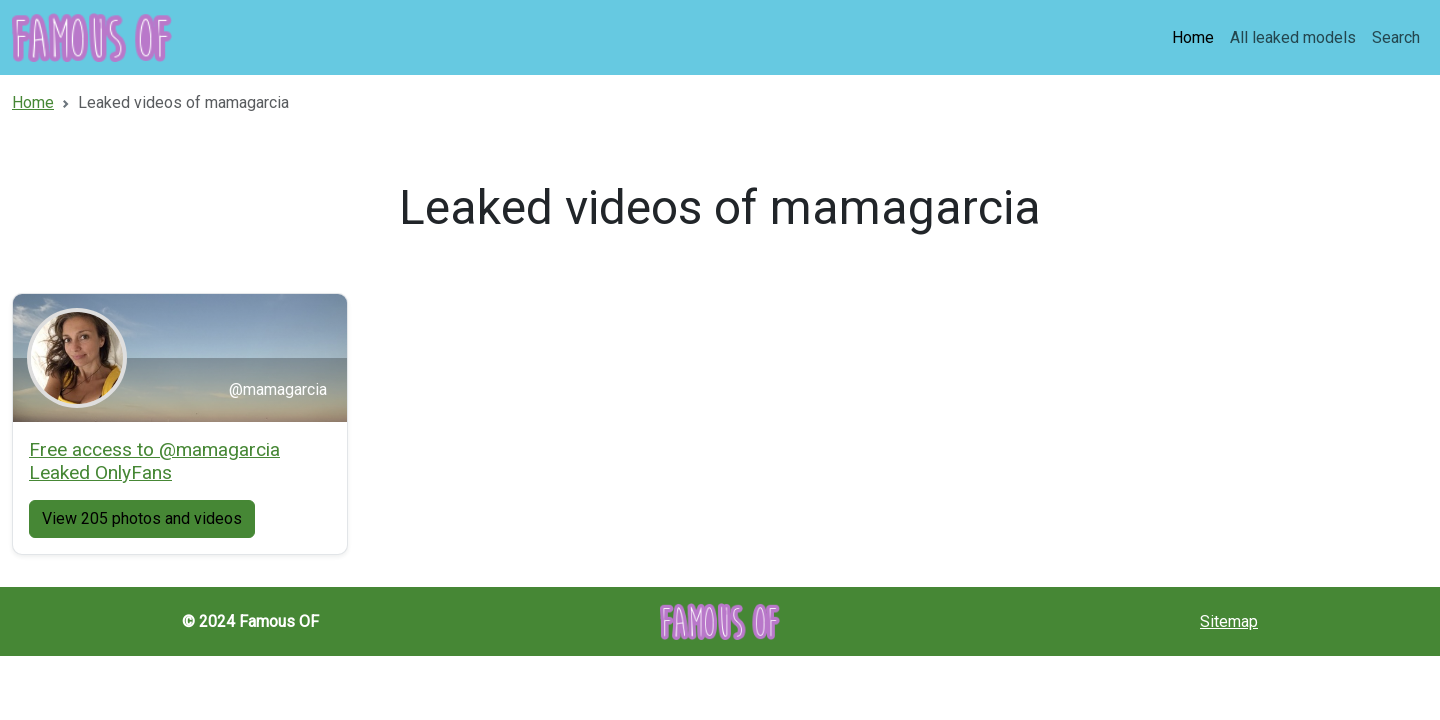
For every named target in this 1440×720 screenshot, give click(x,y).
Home (1193, 37)
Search (1396, 37)
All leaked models (1293, 37)
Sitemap (1229, 621)
